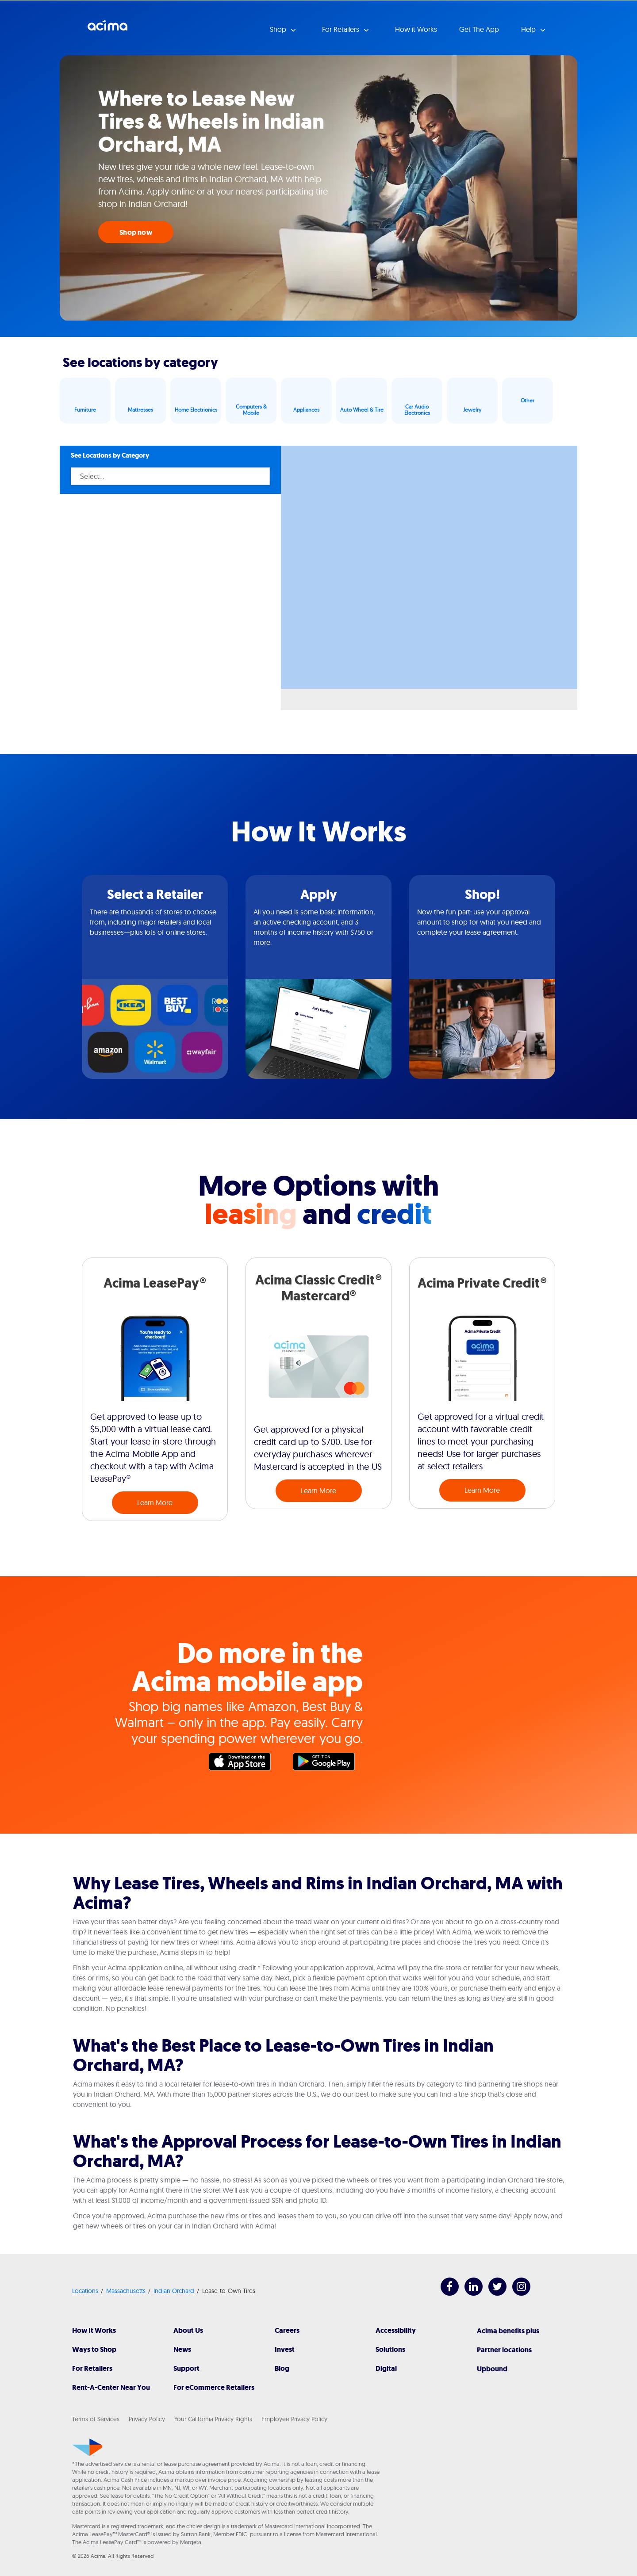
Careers (287, 2330)
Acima (107, 29)
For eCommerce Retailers (213, 2387)
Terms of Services (95, 2419)
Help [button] (529, 29)
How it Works (416, 29)
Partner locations (504, 2349)
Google (328, 1764)
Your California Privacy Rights (213, 2419)
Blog (282, 2368)
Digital (386, 2368)
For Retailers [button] (341, 29)
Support (186, 2368)
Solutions (390, 2349)
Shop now (135, 232)
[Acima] (87, 2447)
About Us (188, 2330)
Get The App (479, 29)
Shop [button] (279, 29)
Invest (285, 2349)
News (182, 2349)
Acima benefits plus (508, 2330)
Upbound (492, 2368)
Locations (85, 2291)
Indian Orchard (173, 2291)
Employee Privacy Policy (294, 2419)
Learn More (155, 1502)
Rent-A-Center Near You (111, 2387)
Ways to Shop (94, 2349)
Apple (244, 1764)
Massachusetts (126, 2291)
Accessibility (396, 2330)
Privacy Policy (147, 2419)
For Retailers (92, 2368)
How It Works (94, 2330)
